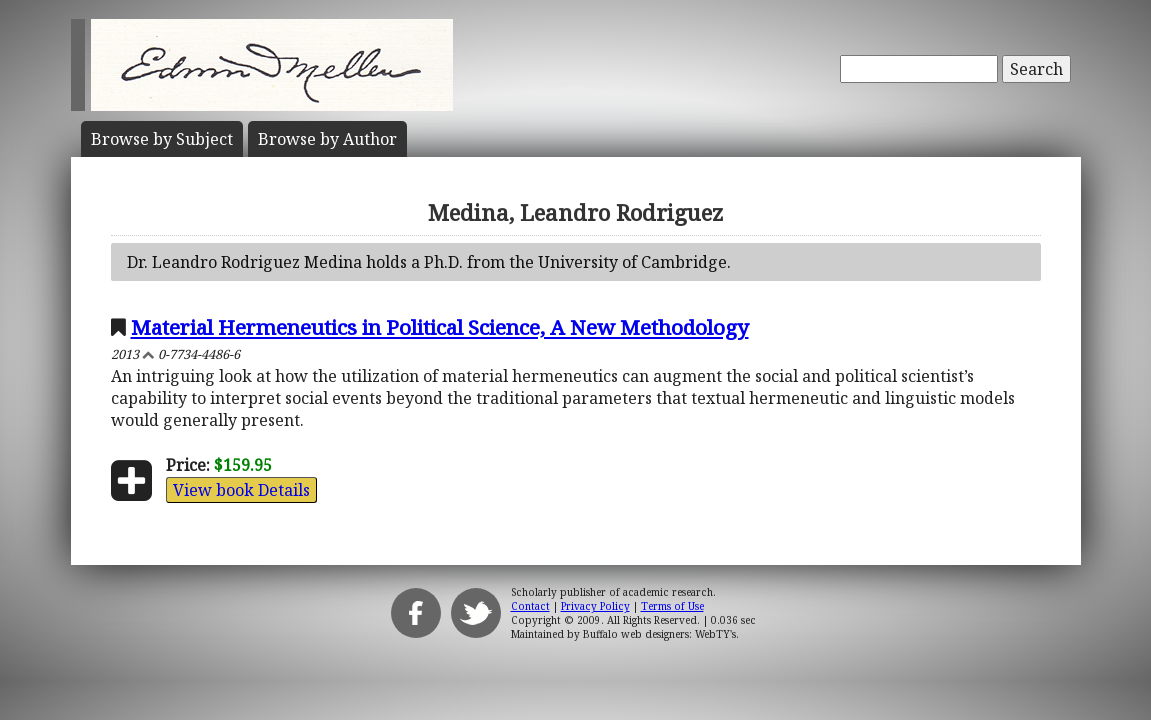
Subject (162, 139)
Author (327, 139)
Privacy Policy (595, 606)
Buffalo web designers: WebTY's (659, 634)
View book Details (241, 490)
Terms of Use (672, 606)
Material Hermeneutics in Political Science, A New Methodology (440, 327)
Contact (530, 606)
